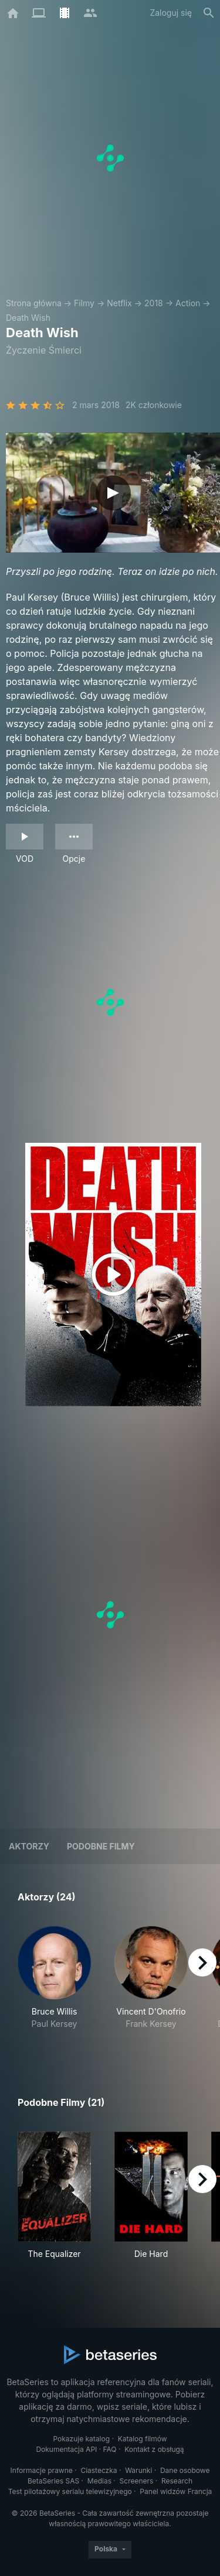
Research (176, 2480)
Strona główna (34, 303)
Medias (99, 2480)
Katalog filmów (142, 2438)
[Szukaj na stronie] (209, 13)
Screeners (137, 2480)
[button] (54, 1984)
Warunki (138, 2470)
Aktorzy (29, 1846)
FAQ (110, 2449)
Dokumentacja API (66, 2449)
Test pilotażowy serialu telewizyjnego (70, 2491)
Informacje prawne (42, 2470)
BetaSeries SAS (53, 2480)
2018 (153, 303)
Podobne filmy (101, 1846)
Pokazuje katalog (81, 2438)
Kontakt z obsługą (154, 2449)
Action (187, 303)
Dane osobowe (185, 2470)
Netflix (119, 303)
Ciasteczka (98, 2470)
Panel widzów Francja (176, 2491)
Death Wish (28, 318)
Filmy (84, 303)
